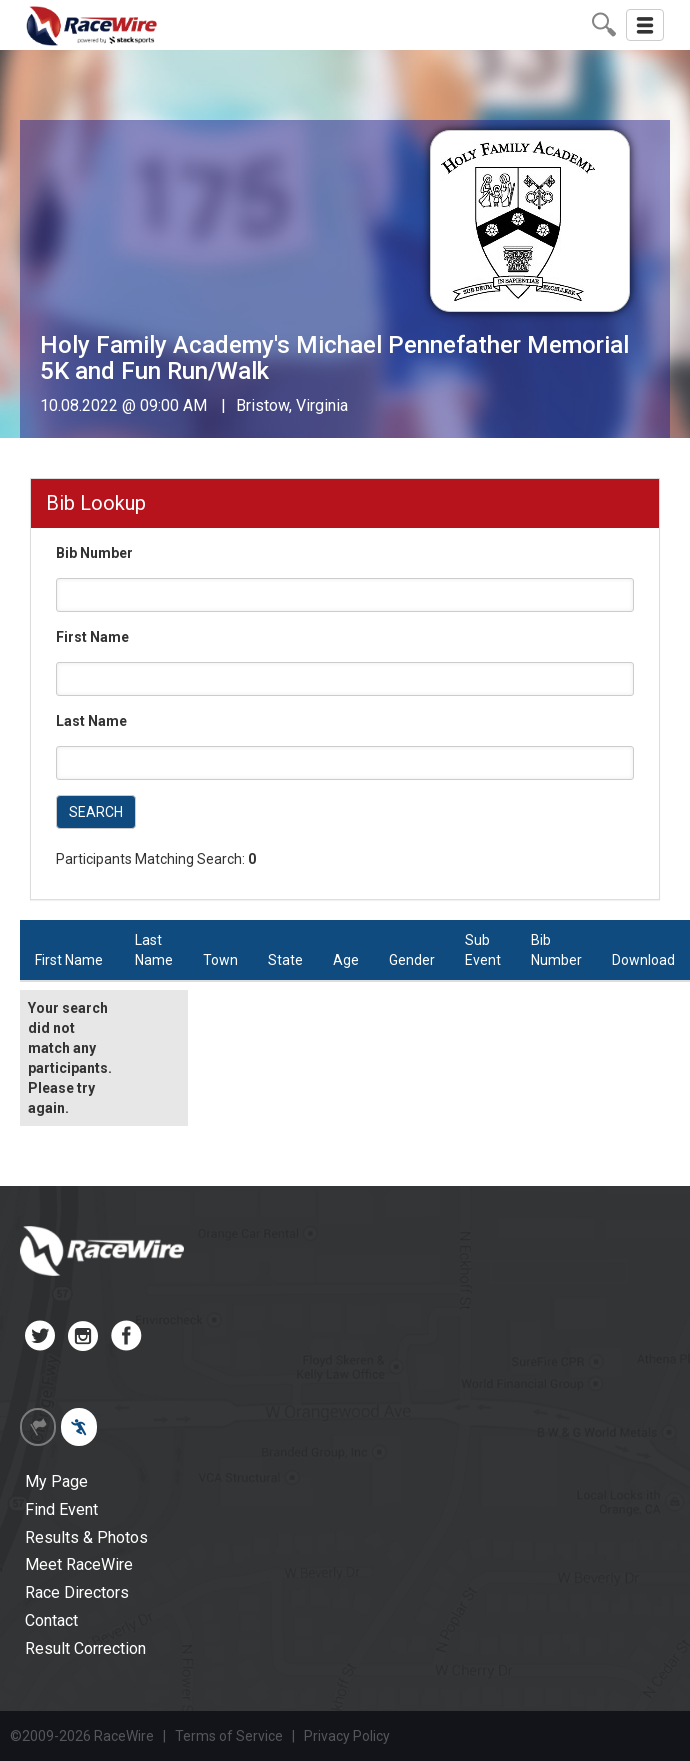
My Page (56, 1481)
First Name (92, 637)
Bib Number (94, 553)
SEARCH (96, 812)
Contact (51, 1620)
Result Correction (85, 1648)
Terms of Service (229, 1736)
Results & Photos (86, 1537)
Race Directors (77, 1592)
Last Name (91, 721)
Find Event (61, 1509)
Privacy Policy (347, 1736)
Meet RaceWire (79, 1564)
